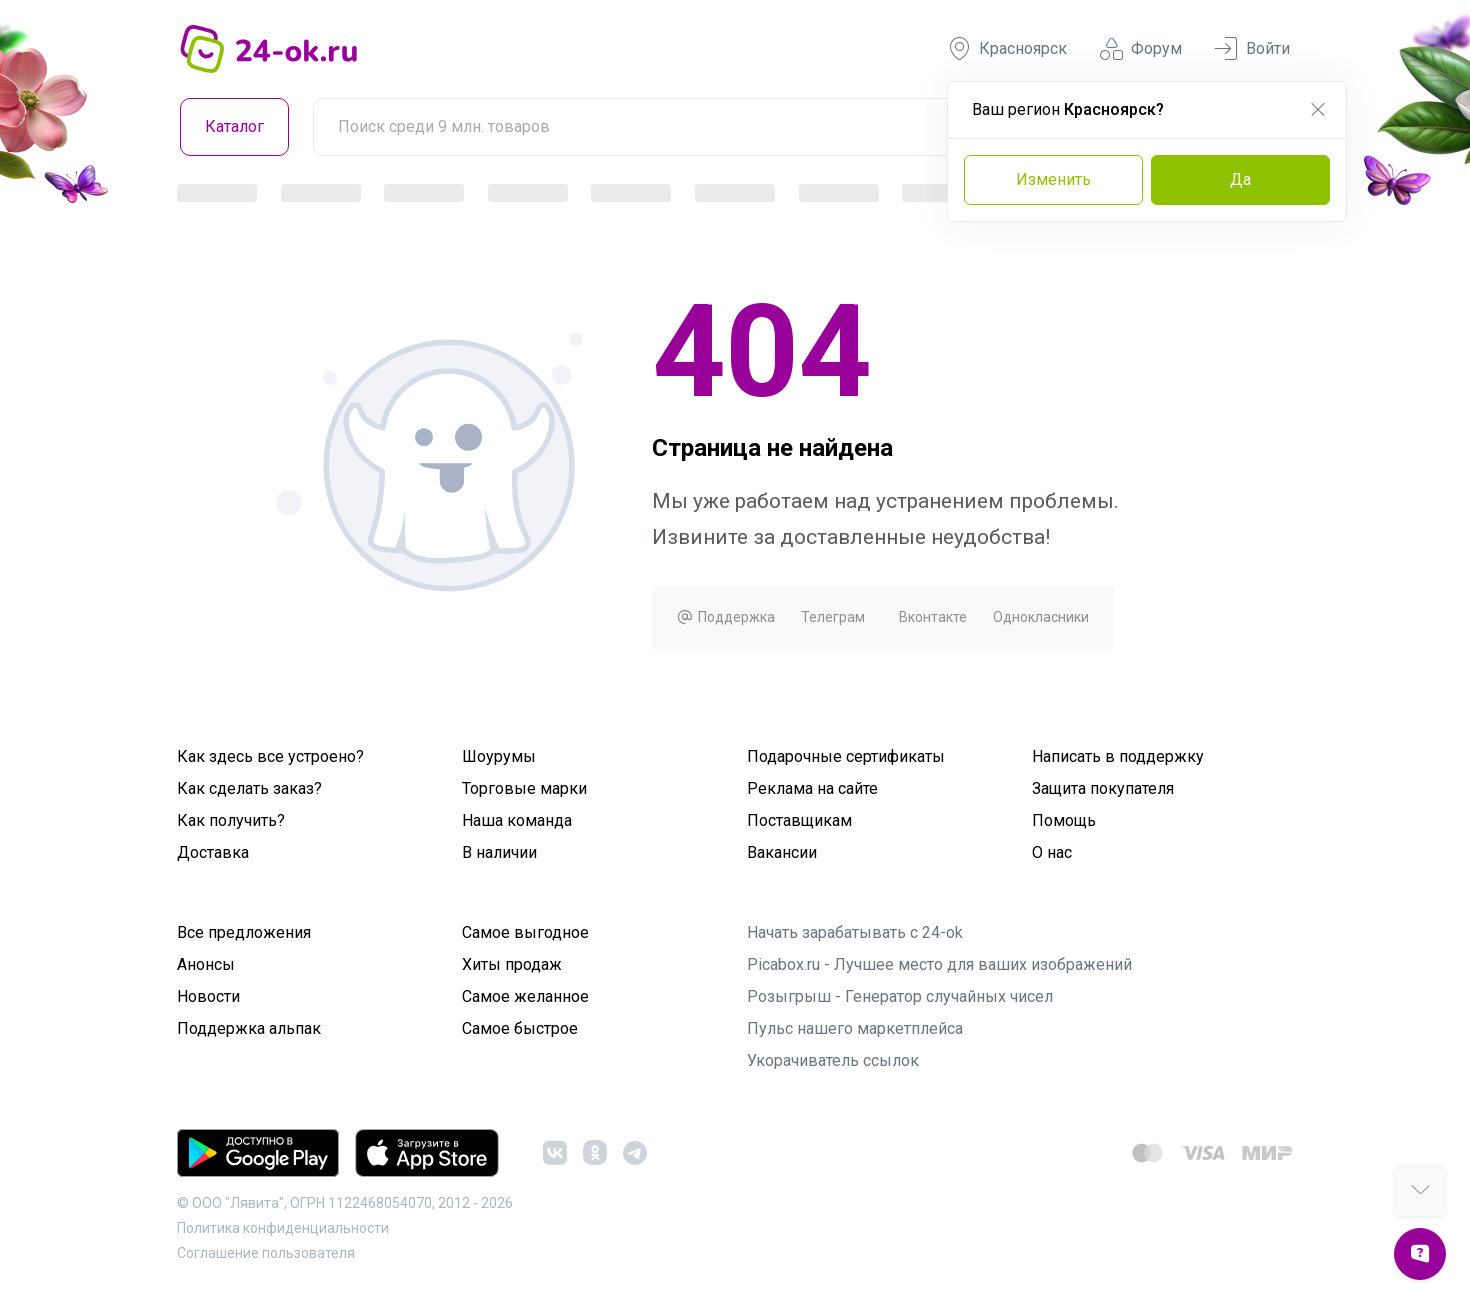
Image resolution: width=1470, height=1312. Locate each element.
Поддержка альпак (249, 1028)
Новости (208, 996)
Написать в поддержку (1118, 756)
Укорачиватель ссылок (833, 1060)
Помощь (1064, 820)
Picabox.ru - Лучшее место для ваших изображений (939, 964)
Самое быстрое (520, 1028)
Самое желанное (525, 996)
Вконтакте (933, 617)
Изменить (1053, 179)
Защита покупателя (1103, 788)
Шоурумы (499, 756)
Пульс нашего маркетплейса (855, 1028)
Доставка (213, 852)
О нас (1052, 852)
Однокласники (1041, 617)
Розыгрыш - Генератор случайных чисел (900, 996)
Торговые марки (524, 788)
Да (1240, 179)
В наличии (499, 852)
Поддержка (726, 617)
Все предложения (244, 932)
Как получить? (231, 820)
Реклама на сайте (812, 788)
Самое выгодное (525, 932)
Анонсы (206, 964)
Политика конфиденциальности (283, 1228)
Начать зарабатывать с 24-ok (855, 932)
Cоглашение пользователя (266, 1253)
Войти (1252, 49)
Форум (1140, 49)
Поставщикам (799, 820)
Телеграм (833, 617)
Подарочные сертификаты (846, 756)
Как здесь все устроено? (270, 756)
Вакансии (782, 852)
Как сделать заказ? (249, 788)
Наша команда (517, 820)
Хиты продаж (512, 964)
